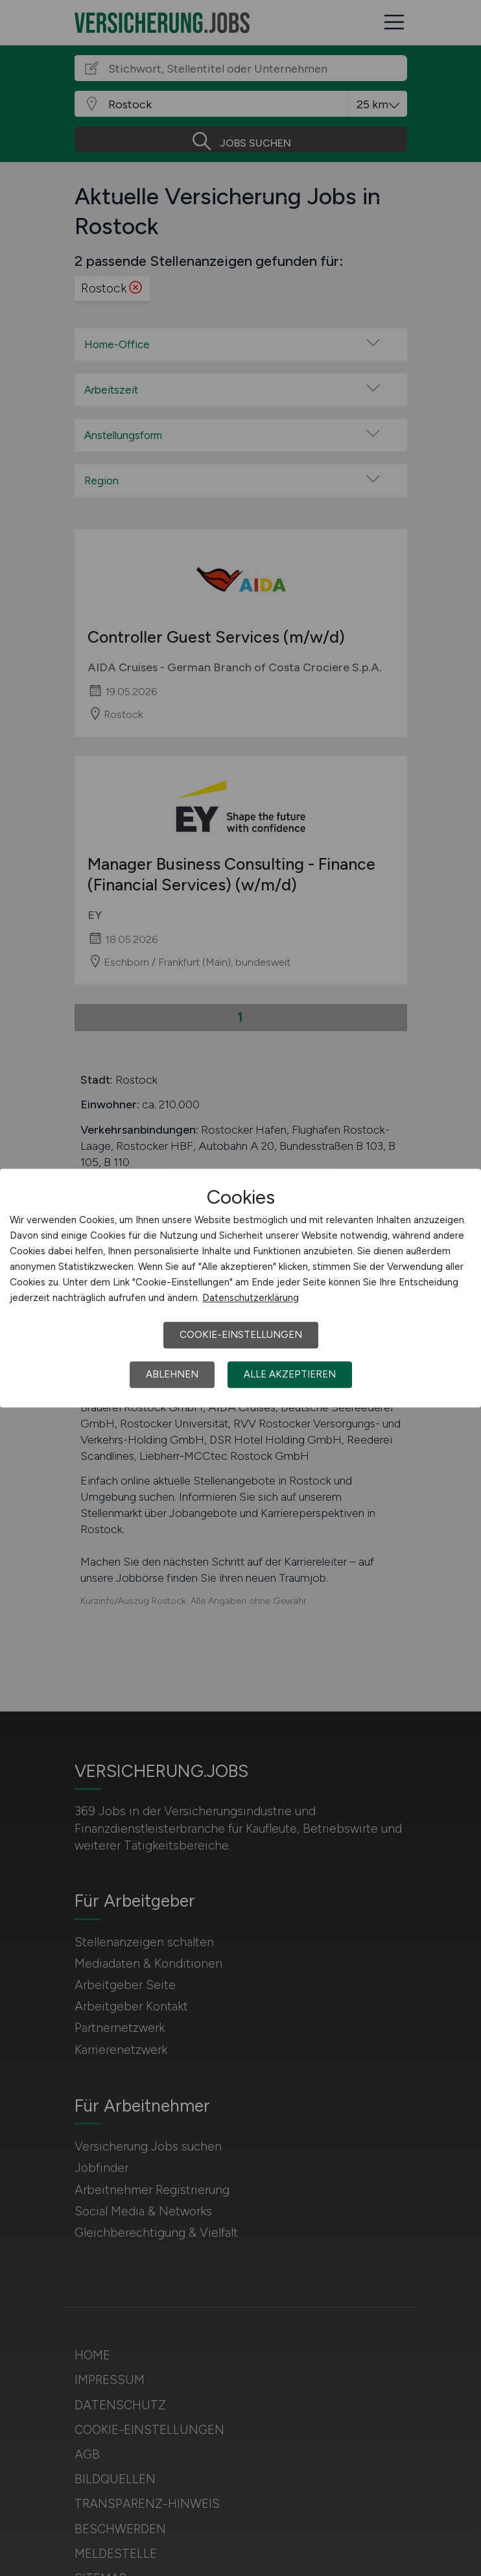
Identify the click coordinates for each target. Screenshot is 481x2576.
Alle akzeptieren (290, 1374)
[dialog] (240, 1288)
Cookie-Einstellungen (241, 1335)
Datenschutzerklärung (250, 1298)
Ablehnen (172, 1374)
